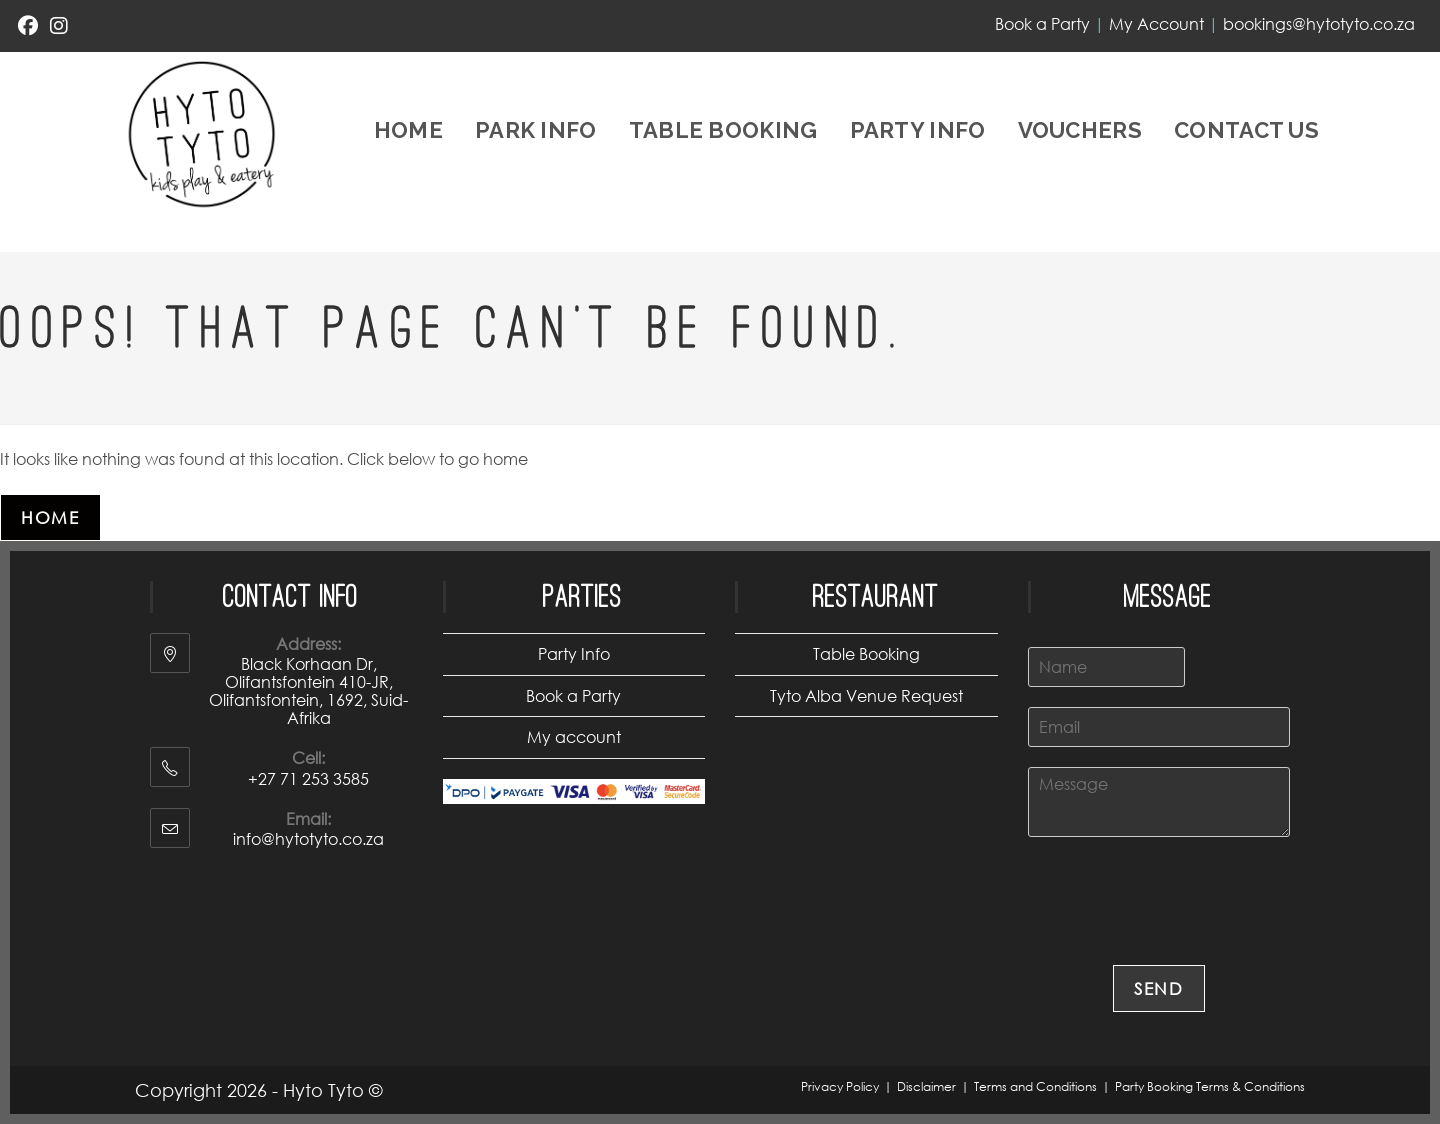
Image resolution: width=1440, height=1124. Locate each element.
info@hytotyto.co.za (308, 838)
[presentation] (1180, 932)
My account (574, 736)
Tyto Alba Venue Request (866, 695)
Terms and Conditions (1035, 1086)
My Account (1156, 23)
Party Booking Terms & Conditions (1210, 1086)
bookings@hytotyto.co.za (1319, 23)
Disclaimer (926, 1086)
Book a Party (1042, 23)
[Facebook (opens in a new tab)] (31, 26)
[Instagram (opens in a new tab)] (59, 26)
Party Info (574, 653)
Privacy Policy (840, 1086)
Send (1159, 988)
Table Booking (866, 653)
